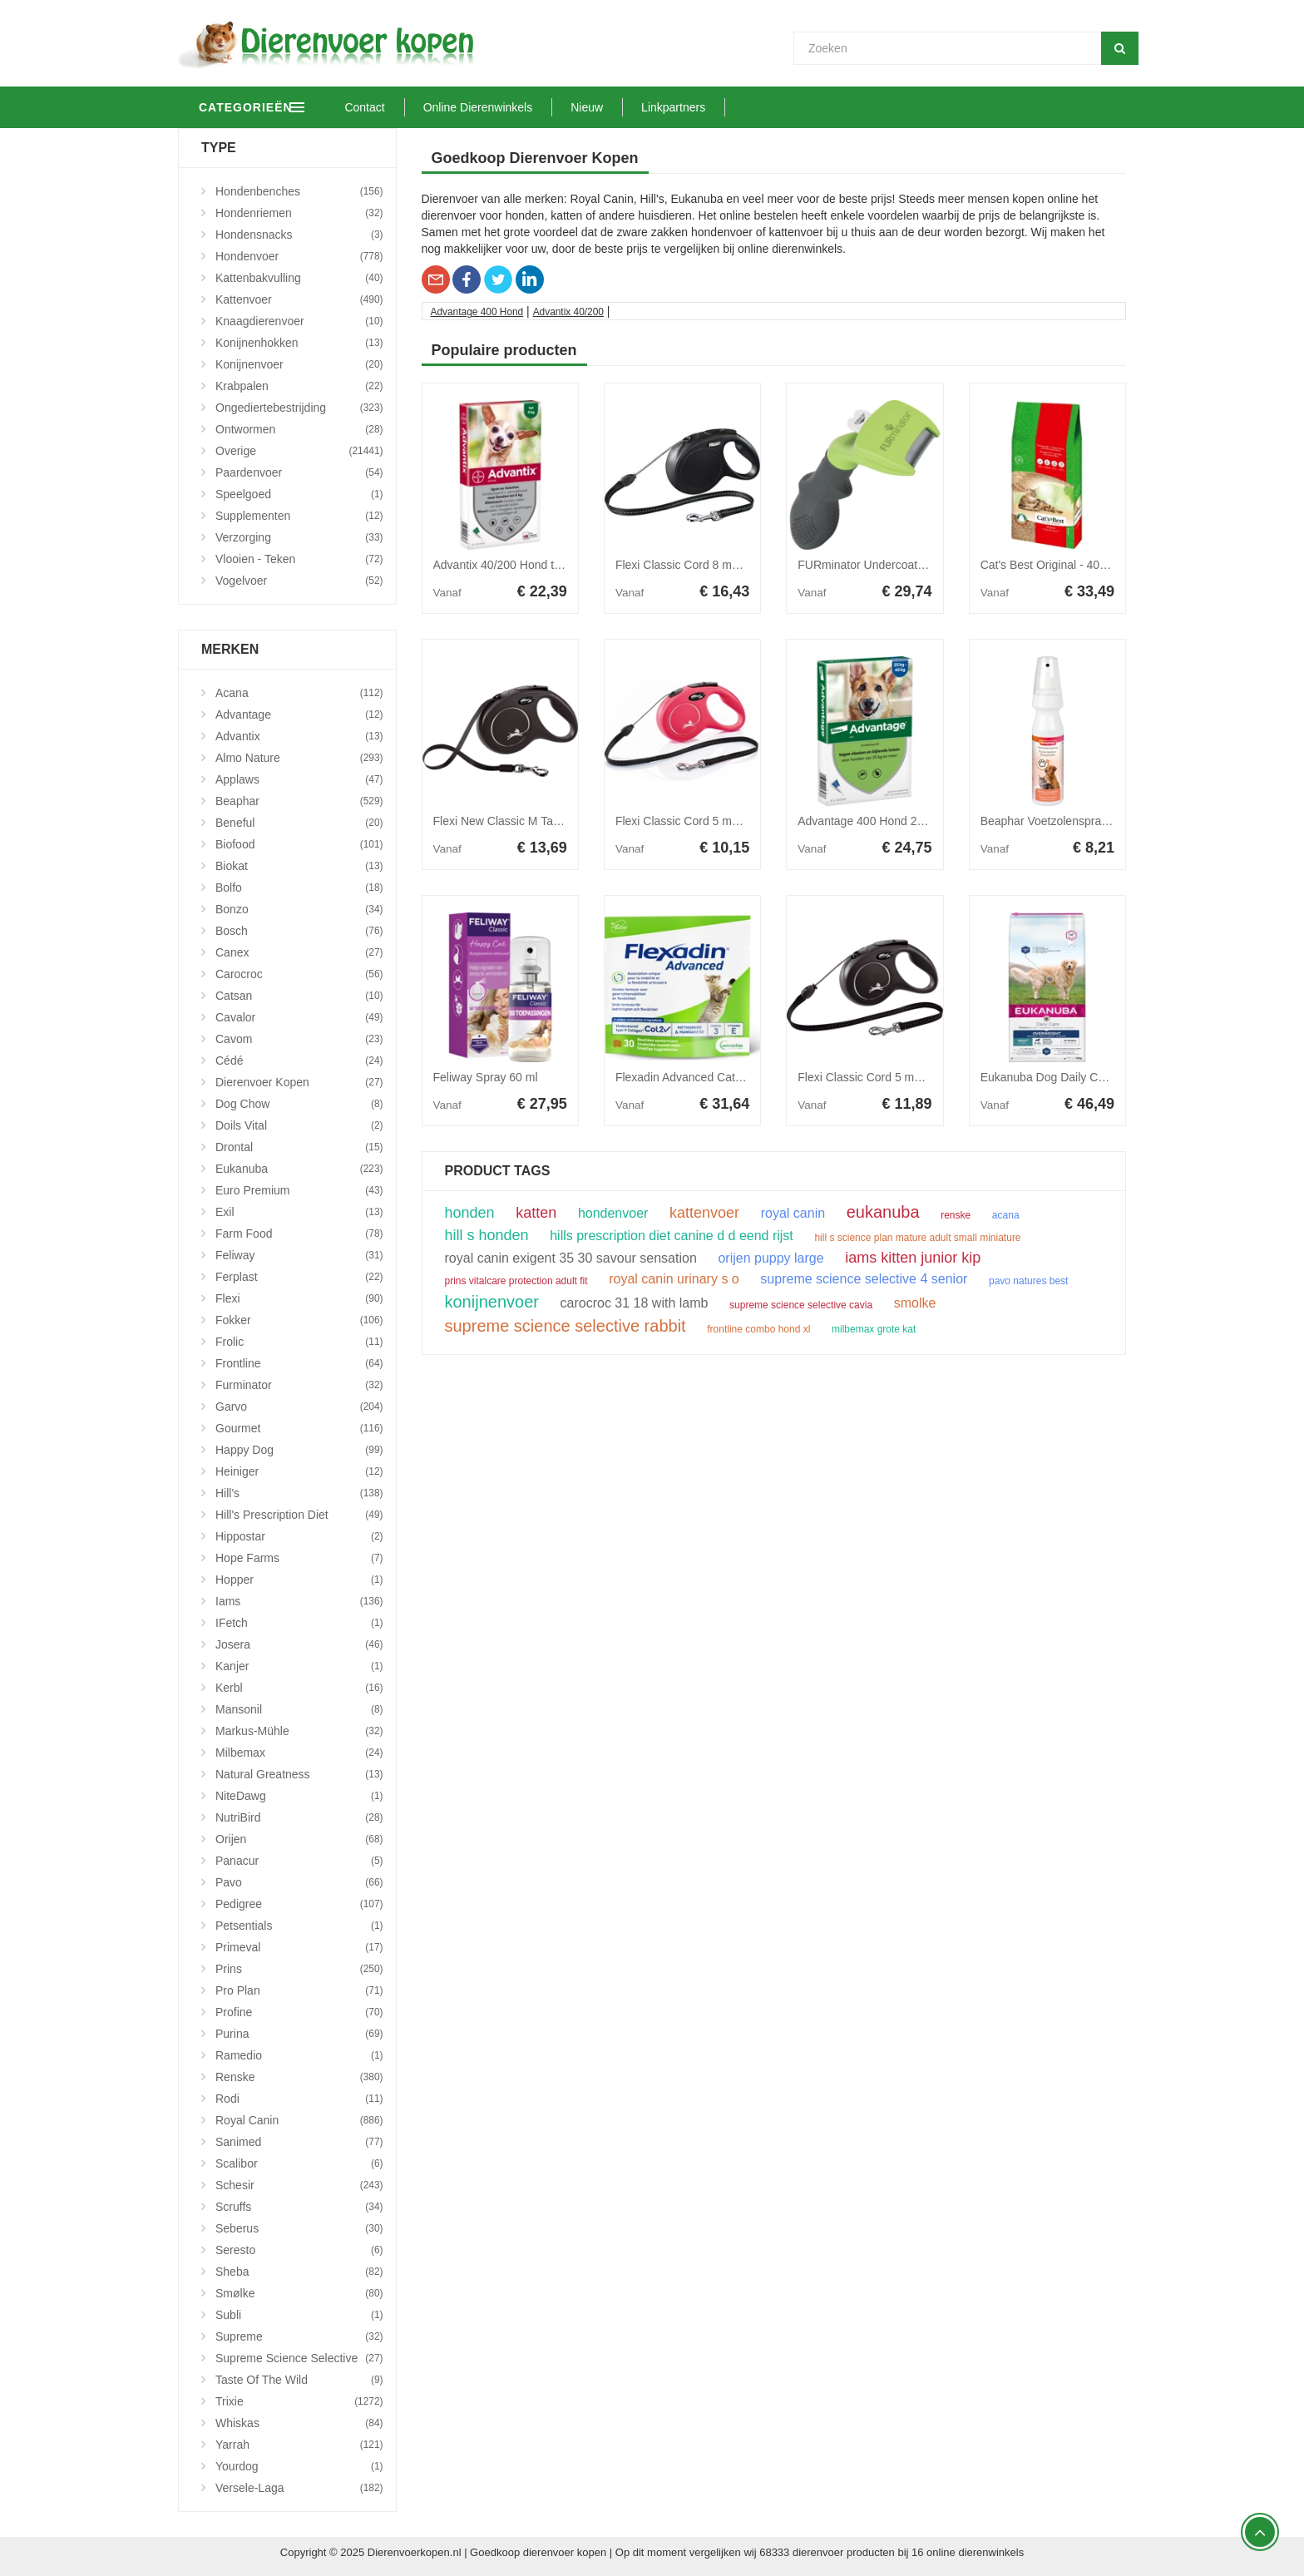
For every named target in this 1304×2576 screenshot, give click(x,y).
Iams (299, 1601)
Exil (299, 1212)
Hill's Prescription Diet (299, 1514)
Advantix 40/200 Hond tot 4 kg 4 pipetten (538, 564)
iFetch (299, 1623)
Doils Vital (299, 1125)
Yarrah (299, 2444)
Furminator (299, 1385)
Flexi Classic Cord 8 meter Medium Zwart (722, 564)
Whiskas (299, 2423)
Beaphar (299, 801)
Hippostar (299, 1536)
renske (956, 1215)
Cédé (299, 1060)
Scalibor (299, 2163)
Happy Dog (299, 1450)
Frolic (299, 1341)
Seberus (299, 2228)
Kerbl (299, 1687)
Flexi (299, 1298)
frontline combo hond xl (758, 1329)
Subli (299, 2315)
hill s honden (487, 1235)
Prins (299, 1969)
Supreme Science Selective (299, 2358)
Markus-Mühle (299, 1731)
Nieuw (657, 107)
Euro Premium (299, 1190)
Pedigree (299, 1904)
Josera (299, 1644)
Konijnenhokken (299, 343)
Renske (299, 2077)
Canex (299, 952)
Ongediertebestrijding (299, 407)
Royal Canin (299, 2120)
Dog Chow (299, 1104)
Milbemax (299, 1752)
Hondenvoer (299, 256)
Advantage (299, 714)
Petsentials (299, 1925)
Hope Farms (299, 1558)
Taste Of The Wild (299, 2380)
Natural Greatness (299, 1774)
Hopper (299, 1579)
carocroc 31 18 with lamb (635, 1303)
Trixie (299, 2401)
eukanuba (883, 1212)
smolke (915, 1303)
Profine (299, 2012)
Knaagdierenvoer (299, 321)
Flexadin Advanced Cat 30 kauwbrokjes (717, 1077)
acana (1006, 1215)
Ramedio (299, 2055)
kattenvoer (704, 1212)
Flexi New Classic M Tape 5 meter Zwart (537, 821)
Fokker (299, 1320)
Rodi (299, 2098)
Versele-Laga (299, 2488)
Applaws (299, 779)
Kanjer (299, 1666)
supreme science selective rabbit (565, 1326)
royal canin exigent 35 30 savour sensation (571, 1258)
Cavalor (299, 1017)
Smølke (299, 2293)
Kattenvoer (299, 299)
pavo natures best (1028, 1281)
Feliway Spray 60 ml (485, 1077)
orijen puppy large (770, 1258)
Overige (299, 451)
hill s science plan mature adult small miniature (917, 1238)
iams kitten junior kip (912, 1257)
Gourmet (299, 1428)
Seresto (299, 2250)
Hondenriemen (299, 213)
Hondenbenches (299, 191)
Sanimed (299, 2142)
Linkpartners (744, 107)
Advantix (299, 736)
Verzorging (299, 537)
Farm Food (299, 1233)
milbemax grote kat (874, 1329)
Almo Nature (299, 758)
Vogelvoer (299, 580)
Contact (435, 107)
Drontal (299, 1147)
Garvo (299, 1406)
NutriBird (299, 1817)
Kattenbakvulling (299, 278)
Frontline (299, 1363)
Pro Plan (299, 1990)
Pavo (299, 1882)
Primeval (299, 1947)
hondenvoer (613, 1213)
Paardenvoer (299, 472)
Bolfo (299, 887)
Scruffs (299, 2207)
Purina (299, 2033)
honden (470, 1212)
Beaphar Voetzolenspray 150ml (1061, 821)
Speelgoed (299, 494)
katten (536, 1212)
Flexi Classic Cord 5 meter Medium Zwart (904, 1077)
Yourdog (299, 2466)
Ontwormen (299, 429)
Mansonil (299, 1709)
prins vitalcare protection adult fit (516, 1281)
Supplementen (299, 516)
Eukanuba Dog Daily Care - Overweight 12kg (1096, 1077)
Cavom (299, 1039)
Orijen (299, 1839)
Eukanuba (299, 1168)
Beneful (299, 822)
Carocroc (299, 974)
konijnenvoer (492, 1301)
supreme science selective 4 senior (863, 1279)
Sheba (299, 2271)
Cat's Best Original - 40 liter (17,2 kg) (1075, 564)
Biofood (299, 844)
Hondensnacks (299, 234)
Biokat (299, 866)
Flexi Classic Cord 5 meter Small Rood (715, 821)
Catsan (299, 995)
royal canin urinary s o (674, 1279)
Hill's (299, 1493)
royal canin (793, 1213)
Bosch (299, 931)
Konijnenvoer (299, 364)
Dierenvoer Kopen (299, 1082)
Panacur (299, 1860)
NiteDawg (299, 1796)
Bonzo (299, 909)
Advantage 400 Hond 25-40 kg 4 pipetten (904, 821)
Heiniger (299, 1471)
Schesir (299, 2185)
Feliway (299, 1255)
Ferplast (299, 1277)
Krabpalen (299, 386)
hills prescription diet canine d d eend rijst (671, 1236)
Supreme (299, 2336)
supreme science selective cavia (800, 1305)
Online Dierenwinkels (548, 107)
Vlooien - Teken (299, 559)
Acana (299, 693)
